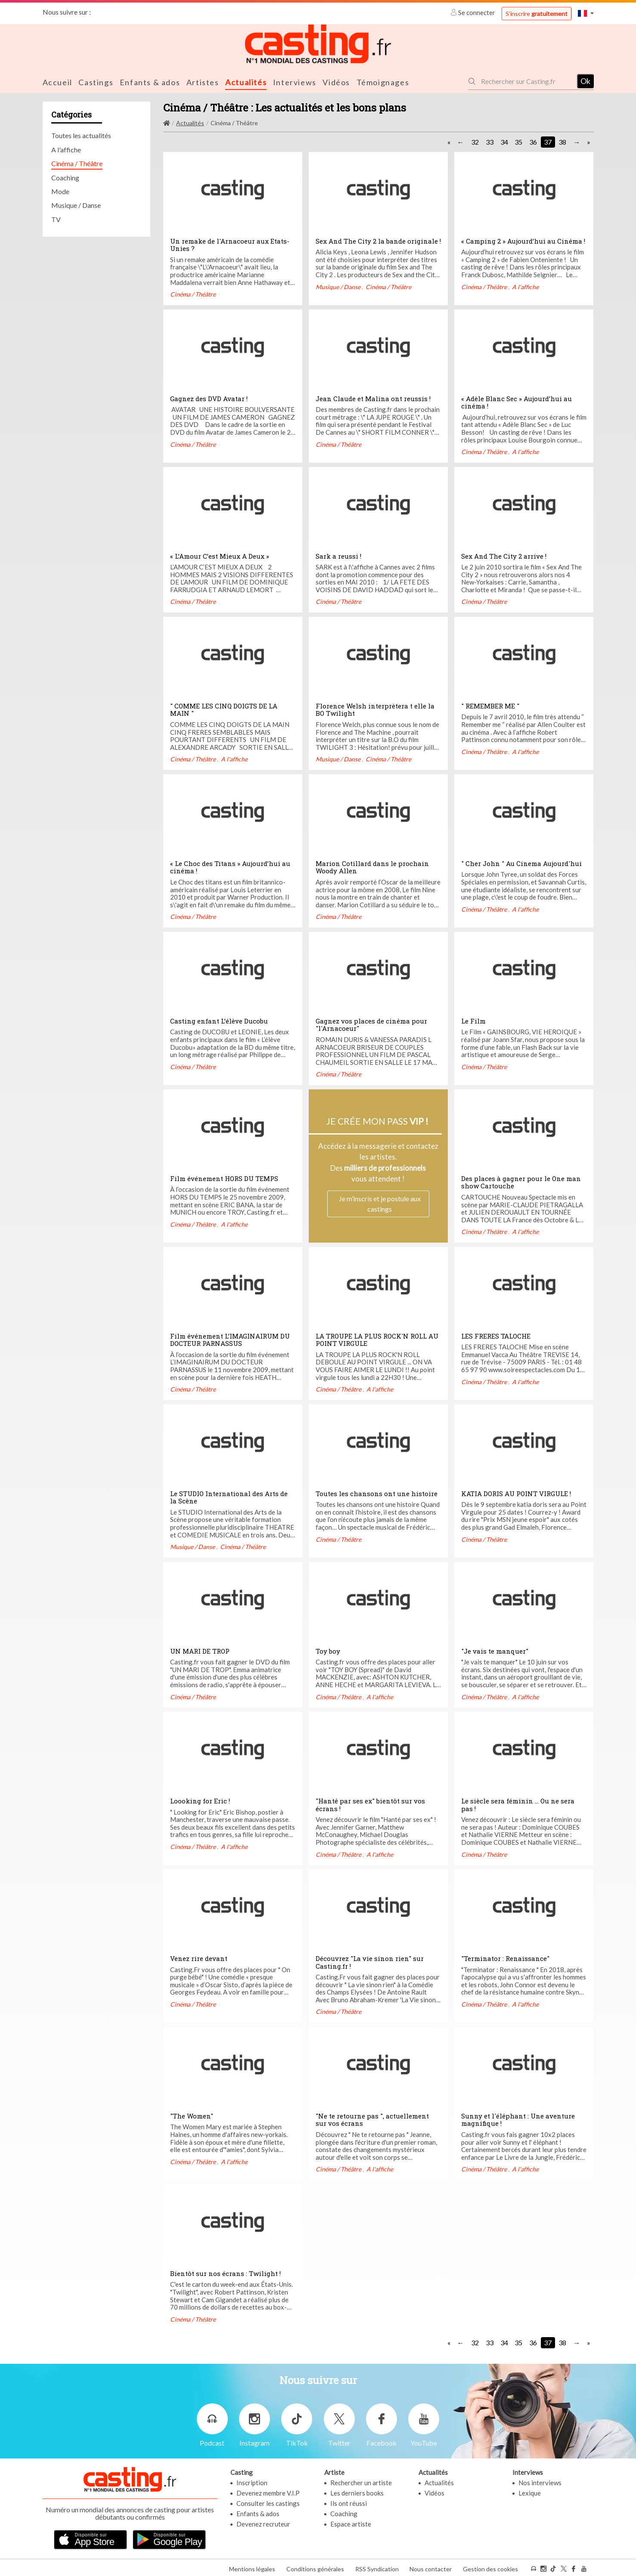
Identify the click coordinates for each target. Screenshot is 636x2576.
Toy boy (328, 1650)
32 (475, 141)
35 (518, 141)
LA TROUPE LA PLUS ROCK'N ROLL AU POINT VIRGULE (377, 1339)
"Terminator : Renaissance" (505, 1957)
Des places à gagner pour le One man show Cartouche (521, 1181)
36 (533, 141)
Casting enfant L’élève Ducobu (219, 1020)
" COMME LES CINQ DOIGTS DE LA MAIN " (223, 709)
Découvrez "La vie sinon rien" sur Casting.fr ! (370, 1961)
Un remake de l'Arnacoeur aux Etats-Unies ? (229, 244)
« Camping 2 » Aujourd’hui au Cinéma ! (523, 240)
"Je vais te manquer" (494, 1650)
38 (562, 141)
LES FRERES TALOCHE (496, 1335)
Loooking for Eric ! (200, 1800)
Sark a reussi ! (338, 555)
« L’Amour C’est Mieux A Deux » (219, 555)
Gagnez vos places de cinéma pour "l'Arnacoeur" (371, 1024)
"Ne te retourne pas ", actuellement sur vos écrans (372, 2119)
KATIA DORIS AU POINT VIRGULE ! (516, 1492)
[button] (585, 13)
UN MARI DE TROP (200, 1650)
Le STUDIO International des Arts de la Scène (229, 1496)
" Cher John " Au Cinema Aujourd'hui (521, 862)
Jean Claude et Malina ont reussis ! (373, 397)
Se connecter (473, 12)
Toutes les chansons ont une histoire (376, 1492)
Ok (585, 80)
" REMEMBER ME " (490, 705)
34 (504, 141)
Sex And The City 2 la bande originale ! (378, 240)
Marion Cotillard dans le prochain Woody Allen (372, 866)
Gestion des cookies (490, 2566)
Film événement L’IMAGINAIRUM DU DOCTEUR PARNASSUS (230, 1339)
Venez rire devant (198, 1957)
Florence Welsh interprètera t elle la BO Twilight (375, 709)
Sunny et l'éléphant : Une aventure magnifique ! (518, 2119)
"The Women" (191, 2115)
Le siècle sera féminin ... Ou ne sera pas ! (517, 1804)
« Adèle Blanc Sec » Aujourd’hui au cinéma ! (516, 401)
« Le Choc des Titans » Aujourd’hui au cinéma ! (230, 866)
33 (489, 141)
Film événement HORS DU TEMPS (224, 1177)
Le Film (473, 1020)
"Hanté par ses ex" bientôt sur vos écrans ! (370, 1804)
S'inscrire (537, 13)
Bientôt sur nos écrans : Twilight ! (225, 2272)
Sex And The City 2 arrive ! (503, 555)
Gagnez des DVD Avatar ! (209, 397)
